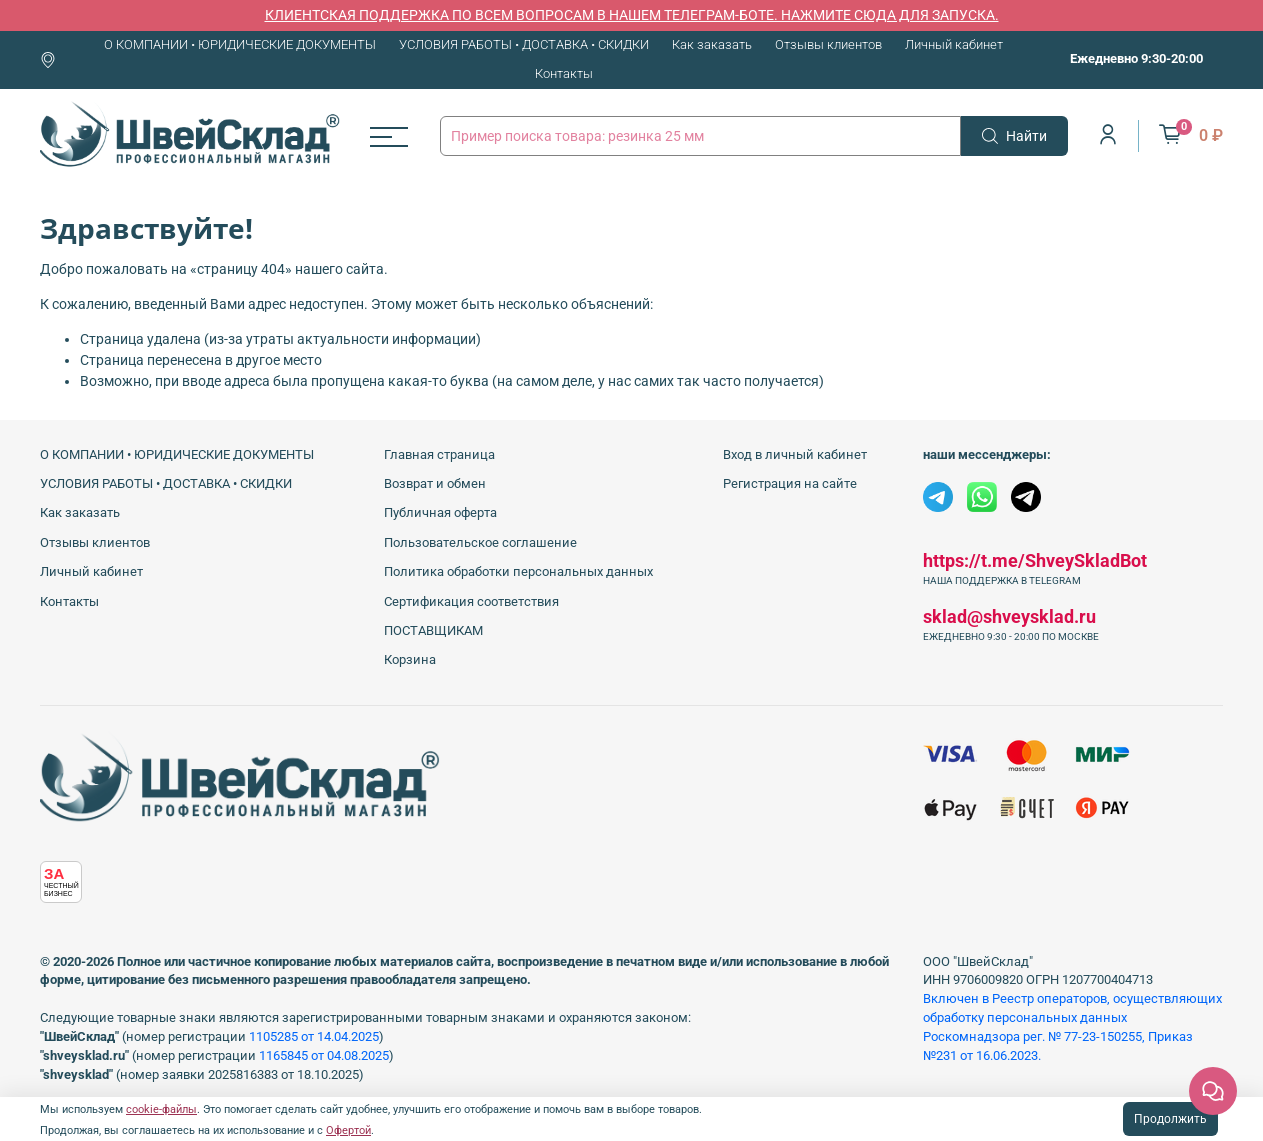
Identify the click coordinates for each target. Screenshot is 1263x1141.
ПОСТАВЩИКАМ (433, 630)
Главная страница (439, 454)
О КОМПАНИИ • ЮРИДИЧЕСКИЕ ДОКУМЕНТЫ (240, 44)
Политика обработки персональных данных (518, 571)
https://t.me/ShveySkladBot (1035, 560)
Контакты (564, 73)
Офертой (348, 1130)
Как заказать (712, 44)
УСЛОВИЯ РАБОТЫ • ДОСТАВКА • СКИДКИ (524, 44)
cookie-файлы (161, 1109)
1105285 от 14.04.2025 (314, 1036)
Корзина (410, 659)
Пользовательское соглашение (480, 542)
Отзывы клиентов (828, 44)
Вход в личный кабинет (795, 454)
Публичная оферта (440, 512)
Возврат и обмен (435, 483)
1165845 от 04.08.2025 (324, 1055)
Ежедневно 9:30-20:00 (1136, 58)
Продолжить (1170, 1119)
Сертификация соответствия (471, 601)
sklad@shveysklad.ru (1009, 616)
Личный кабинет (954, 44)
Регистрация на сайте (790, 483)
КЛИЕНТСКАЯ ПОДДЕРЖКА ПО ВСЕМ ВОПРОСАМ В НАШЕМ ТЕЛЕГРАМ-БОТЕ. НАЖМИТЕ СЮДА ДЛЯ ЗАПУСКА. (632, 15)
